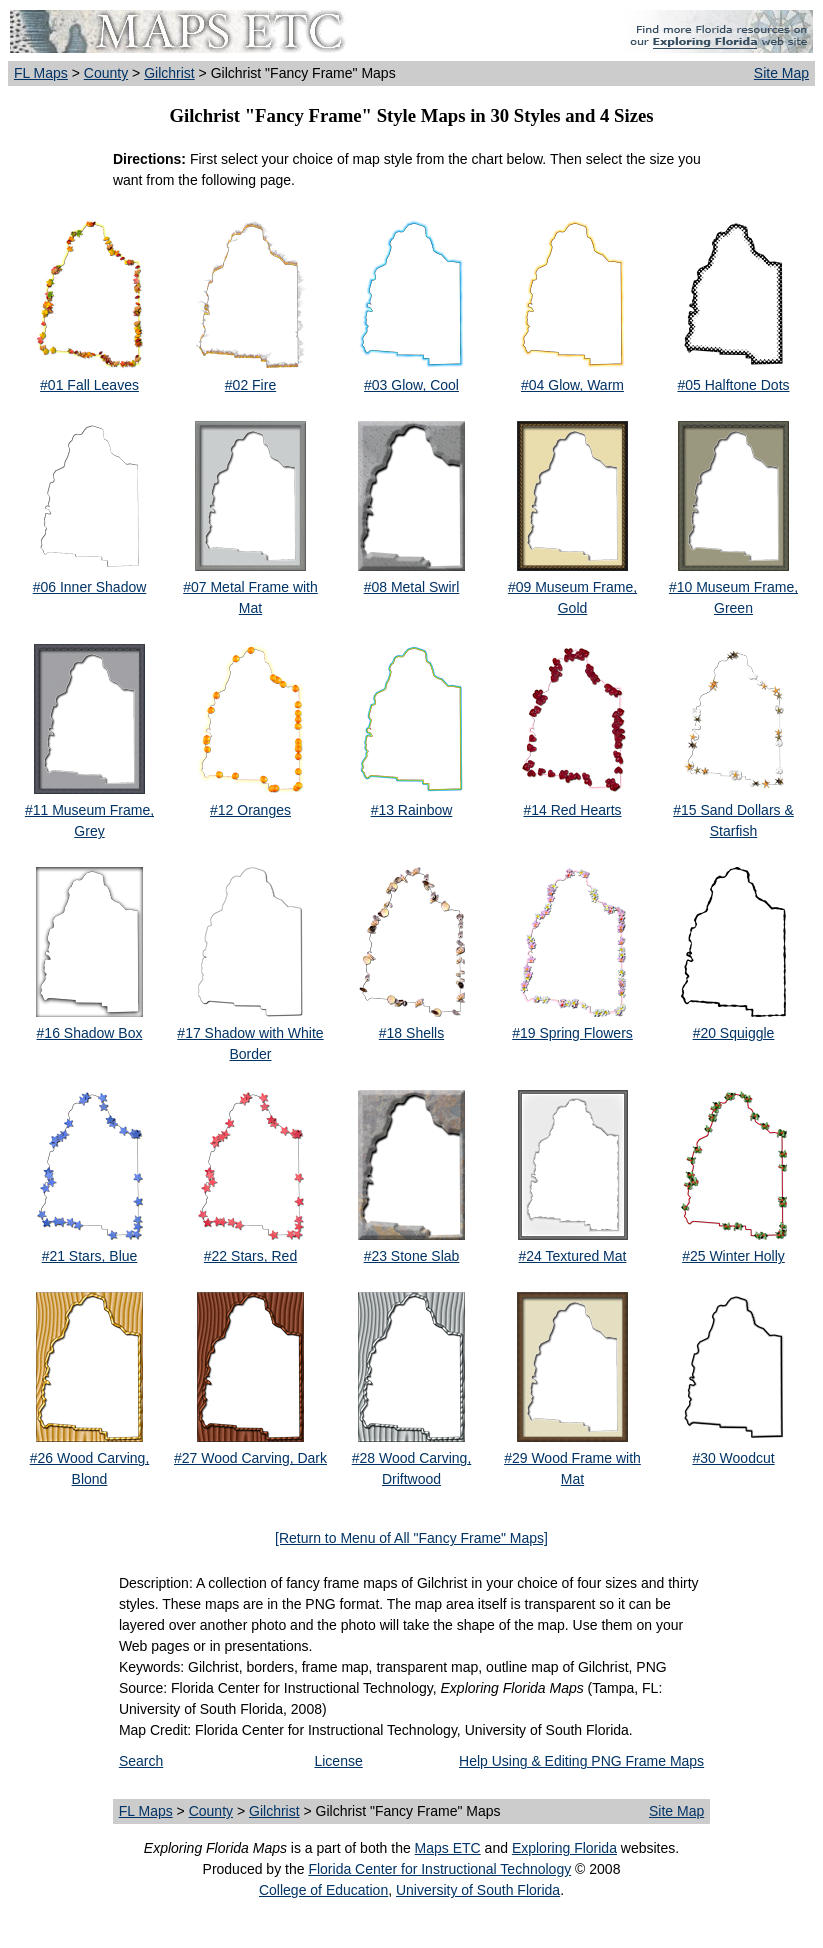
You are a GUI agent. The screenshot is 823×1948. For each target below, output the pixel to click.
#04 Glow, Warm (572, 385)
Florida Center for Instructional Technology (439, 1869)
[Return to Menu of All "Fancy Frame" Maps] (411, 1538)
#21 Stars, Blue (90, 1256)
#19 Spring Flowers (572, 1033)
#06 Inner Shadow (90, 587)
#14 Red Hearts (572, 810)
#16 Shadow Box (90, 1033)
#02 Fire (250, 385)
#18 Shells (411, 1033)
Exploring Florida (564, 1848)
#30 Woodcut (733, 1458)
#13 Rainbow (412, 810)
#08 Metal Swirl (412, 587)
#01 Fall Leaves (89, 385)
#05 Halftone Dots (733, 385)
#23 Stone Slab (412, 1256)
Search (141, 1761)
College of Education (323, 1890)
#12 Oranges (250, 810)
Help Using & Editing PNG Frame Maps (581, 1761)
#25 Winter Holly (733, 1256)
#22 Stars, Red (250, 1256)
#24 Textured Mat (573, 1256)
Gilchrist (169, 73)
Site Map (781, 73)
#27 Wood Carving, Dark (250, 1458)
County (106, 73)
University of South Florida (478, 1890)
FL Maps (41, 73)
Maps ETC (448, 1848)
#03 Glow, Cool (411, 385)
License (338, 1761)
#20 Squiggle (734, 1033)
